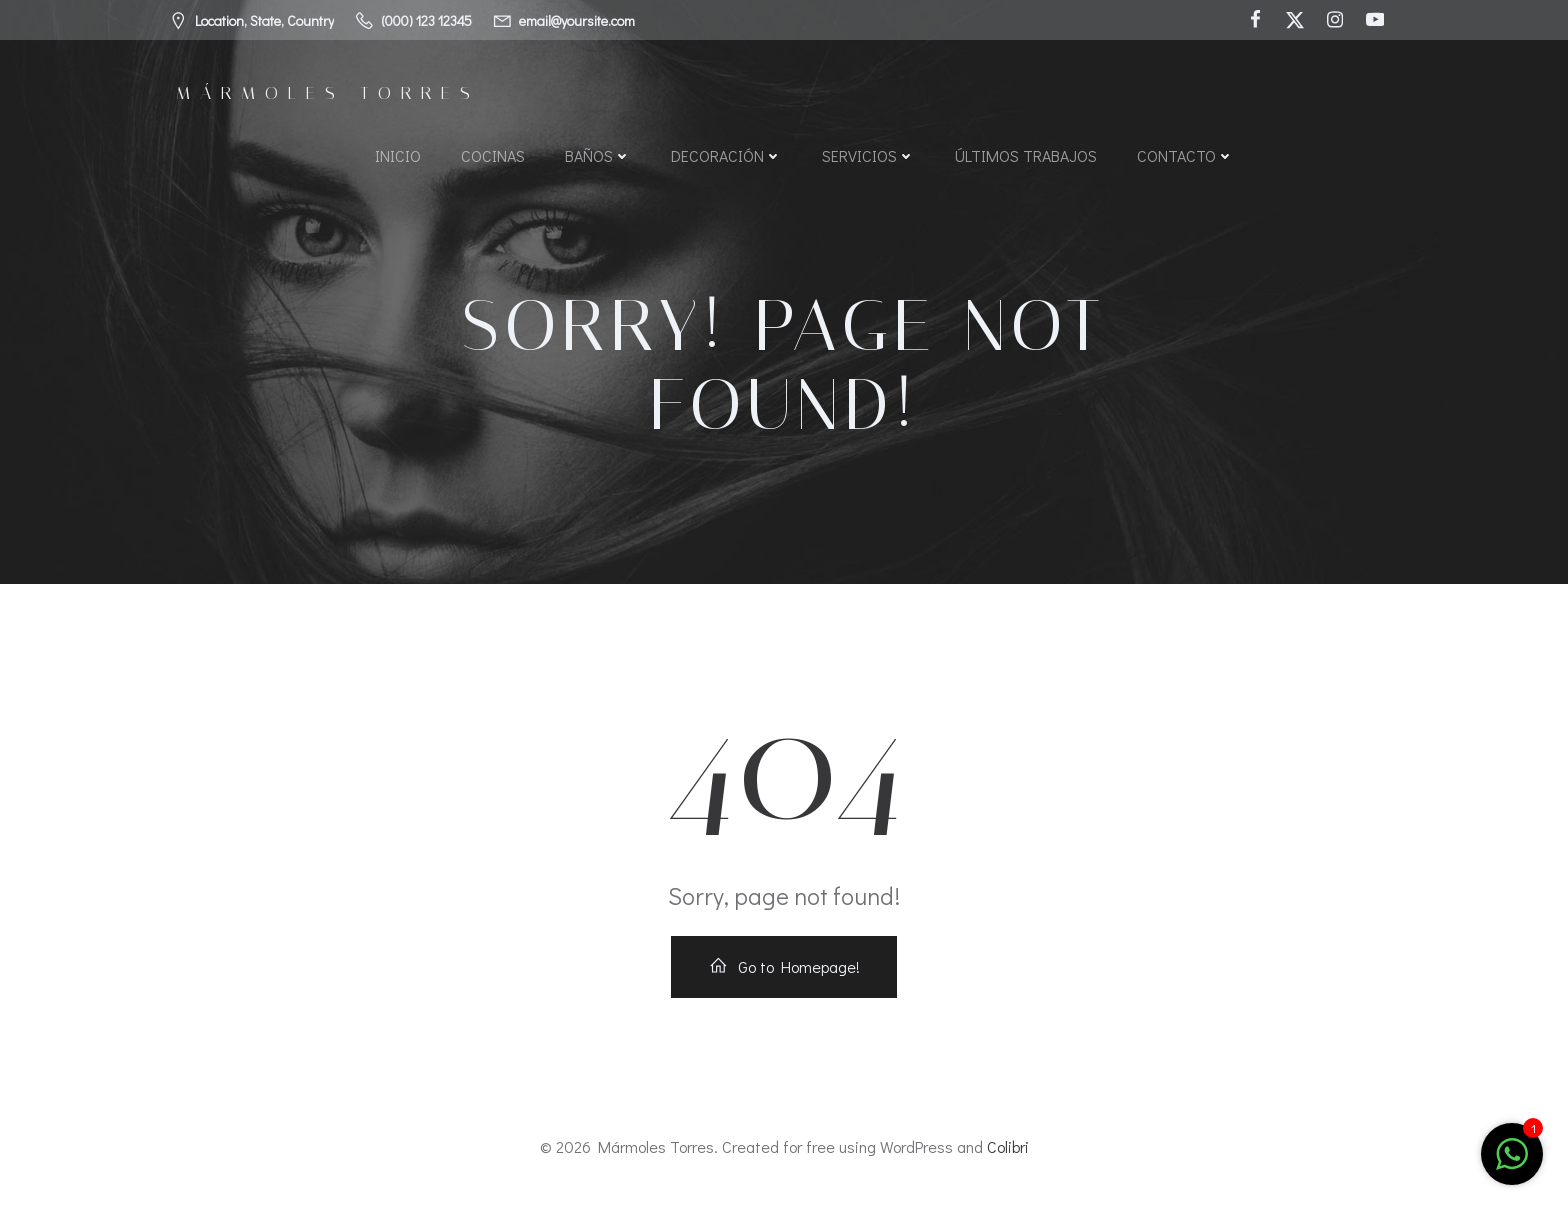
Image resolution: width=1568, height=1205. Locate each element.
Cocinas (493, 155)
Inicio (398, 155)
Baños (598, 155)
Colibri (1008, 1146)
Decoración (726, 155)
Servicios (868, 155)
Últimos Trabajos (1026, 155)
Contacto (1185, 155)
